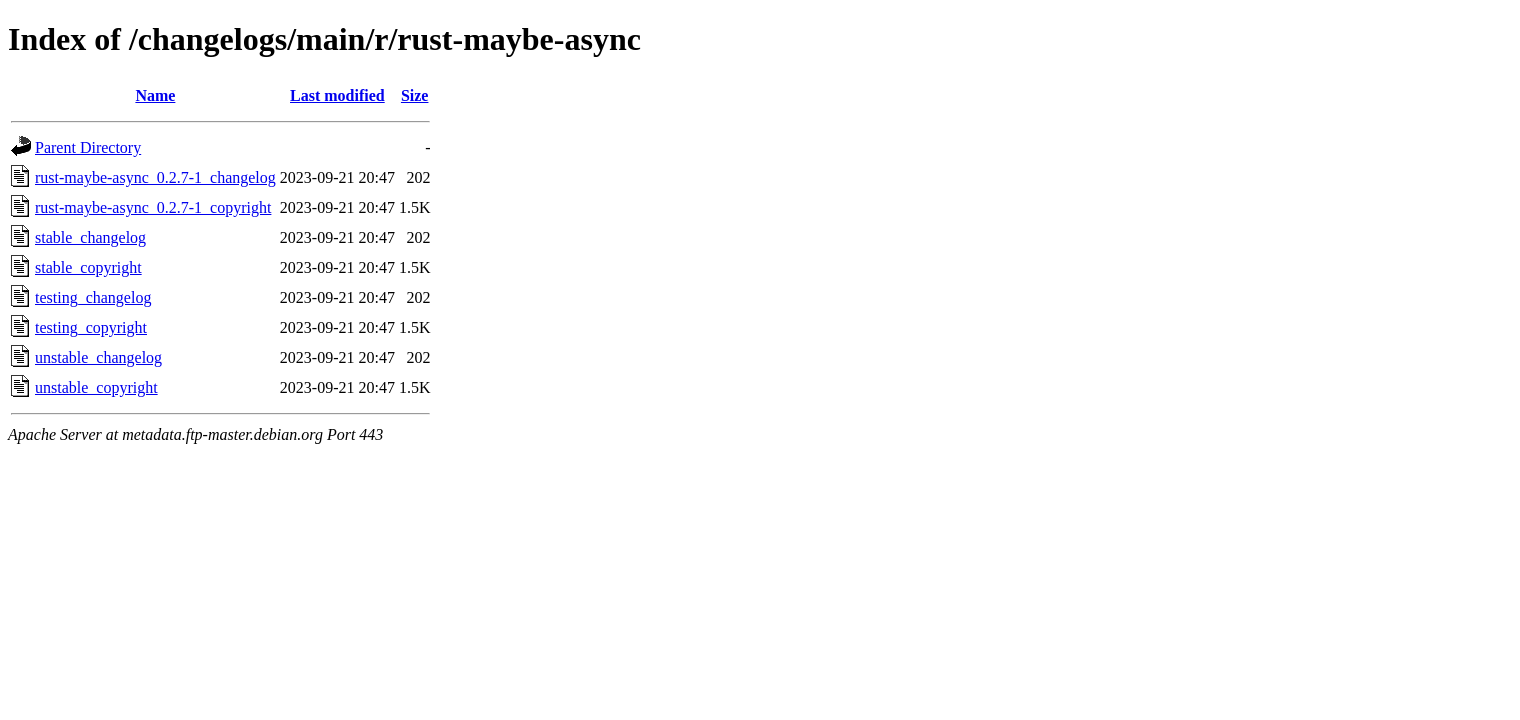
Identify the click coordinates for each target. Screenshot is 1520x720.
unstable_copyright (96, 387)
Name (155, 95)
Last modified (337, 95)
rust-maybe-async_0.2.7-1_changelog (155, 177)
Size (415, 95)
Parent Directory (88, 147)
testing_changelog (93, 297)
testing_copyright (91, 327)
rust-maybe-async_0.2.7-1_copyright (153, 207)
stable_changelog (90, 237)
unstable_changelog (98, 357)
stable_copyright (88, 267)
